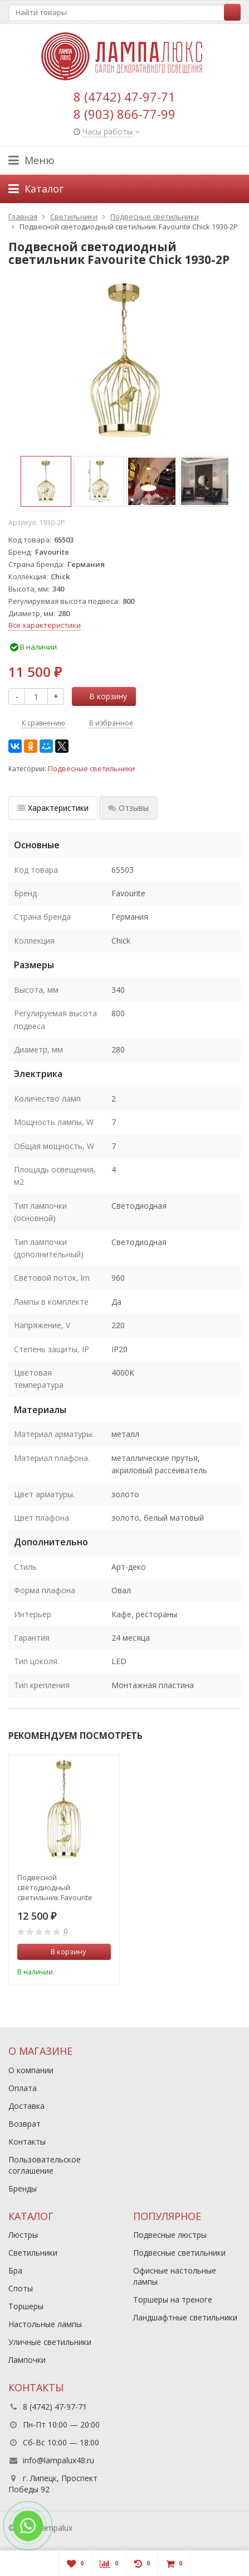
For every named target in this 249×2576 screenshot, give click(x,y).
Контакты (27, 2141)
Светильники (32, 2252)
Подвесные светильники (91, 768)
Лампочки (27, 2359)
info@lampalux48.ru (58, 2460)
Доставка (26, 2106)
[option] (45, 481)
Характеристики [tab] (53, 807)
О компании (30, 2070)
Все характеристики (44, 625)
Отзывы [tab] (128, 807)
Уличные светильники (49, 2342)
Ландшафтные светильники (185, 2317)
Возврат (24, 2123)
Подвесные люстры (170, 2234)
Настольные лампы (45, 2324)
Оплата (22, 2088)
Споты (20, 2288)
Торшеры (25, 2306)
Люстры (23, 2234)
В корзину (102, 696)
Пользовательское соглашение (44, 2165)
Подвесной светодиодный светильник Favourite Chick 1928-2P (54, 1887)
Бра (15, 2270)
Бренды (22, 2188)
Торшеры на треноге (172, 2299)
